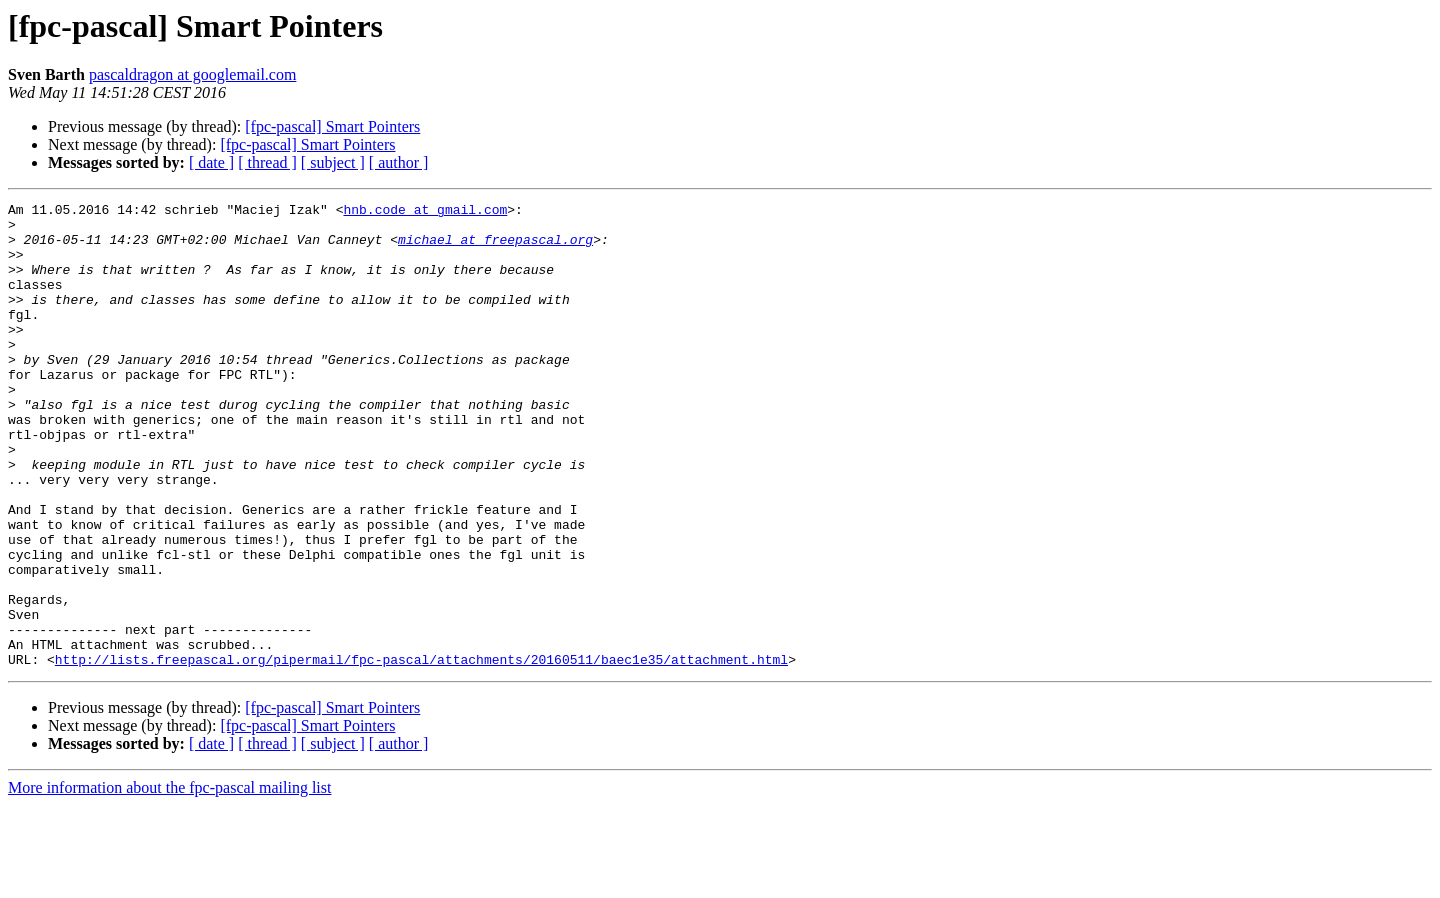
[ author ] (399, 162)
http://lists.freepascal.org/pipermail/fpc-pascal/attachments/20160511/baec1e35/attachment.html (421, 752)
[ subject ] (333, 162)
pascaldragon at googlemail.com (192, 74)
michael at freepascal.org (495, 248)
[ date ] (211, 162)
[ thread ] (267, 162)
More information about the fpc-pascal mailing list (169, 880)
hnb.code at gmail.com (425, 212)
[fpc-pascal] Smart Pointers (332, 126)
